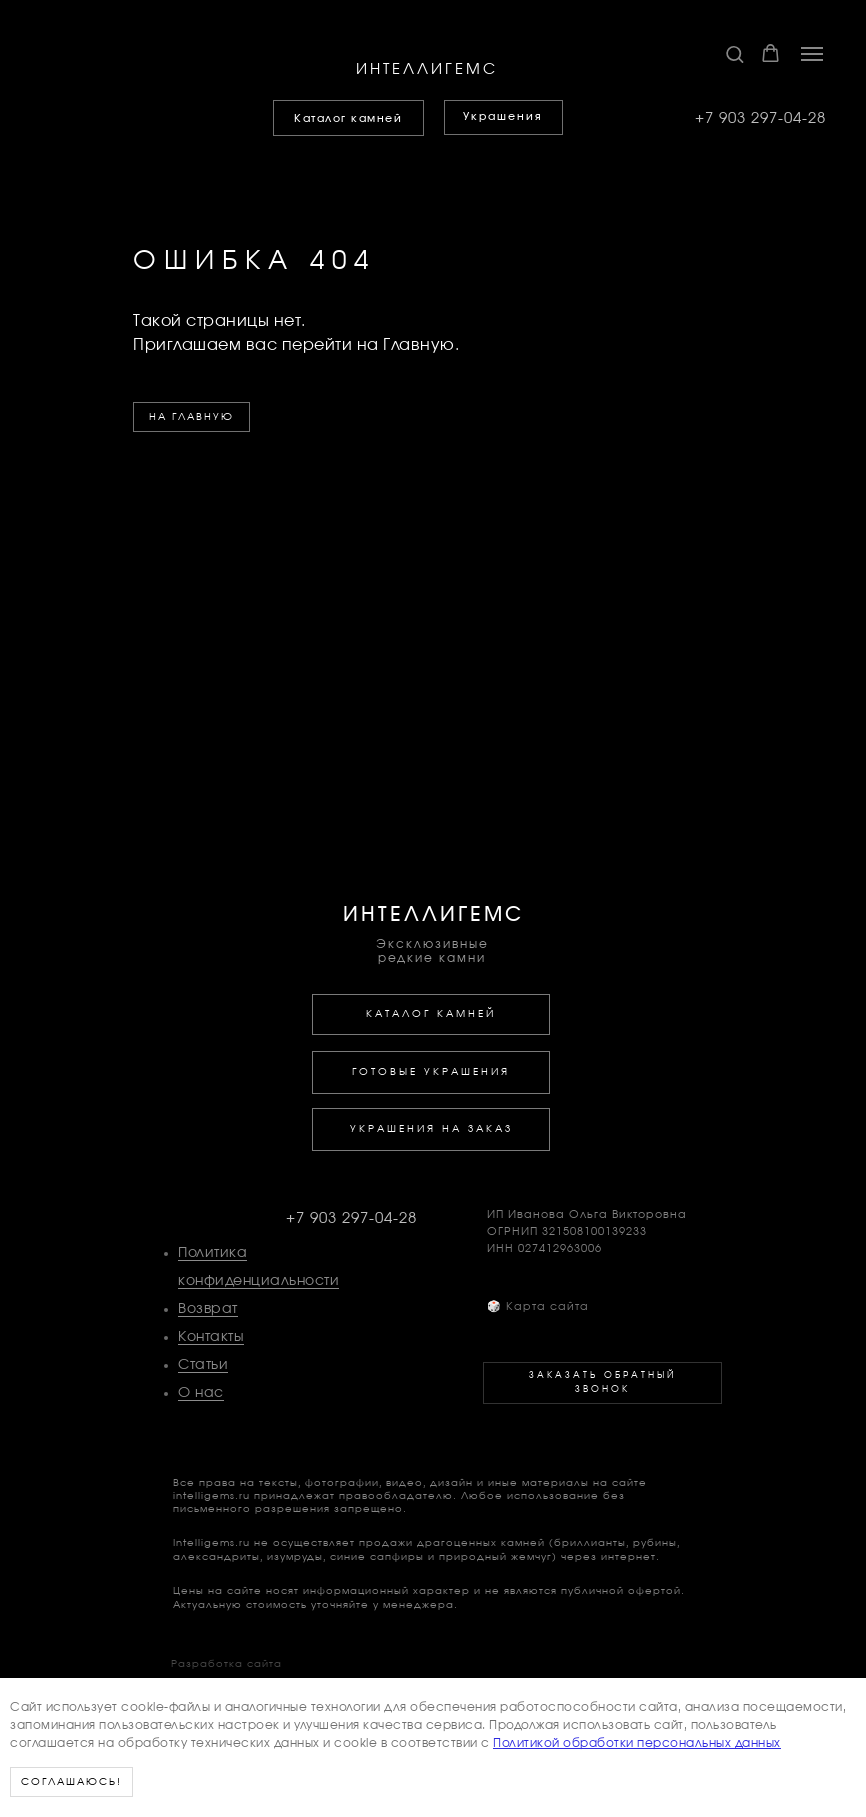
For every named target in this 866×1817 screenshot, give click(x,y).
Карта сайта (538, 1306)
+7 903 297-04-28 (760, 118)
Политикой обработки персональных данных (637, 1743)
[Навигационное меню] (812, 54)
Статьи (203, 1365)
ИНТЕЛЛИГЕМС (427, 69)
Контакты (211, 1337)
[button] (734, 53)
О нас (201, 1393)
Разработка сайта (226, 1664)
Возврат (208, 1309)
